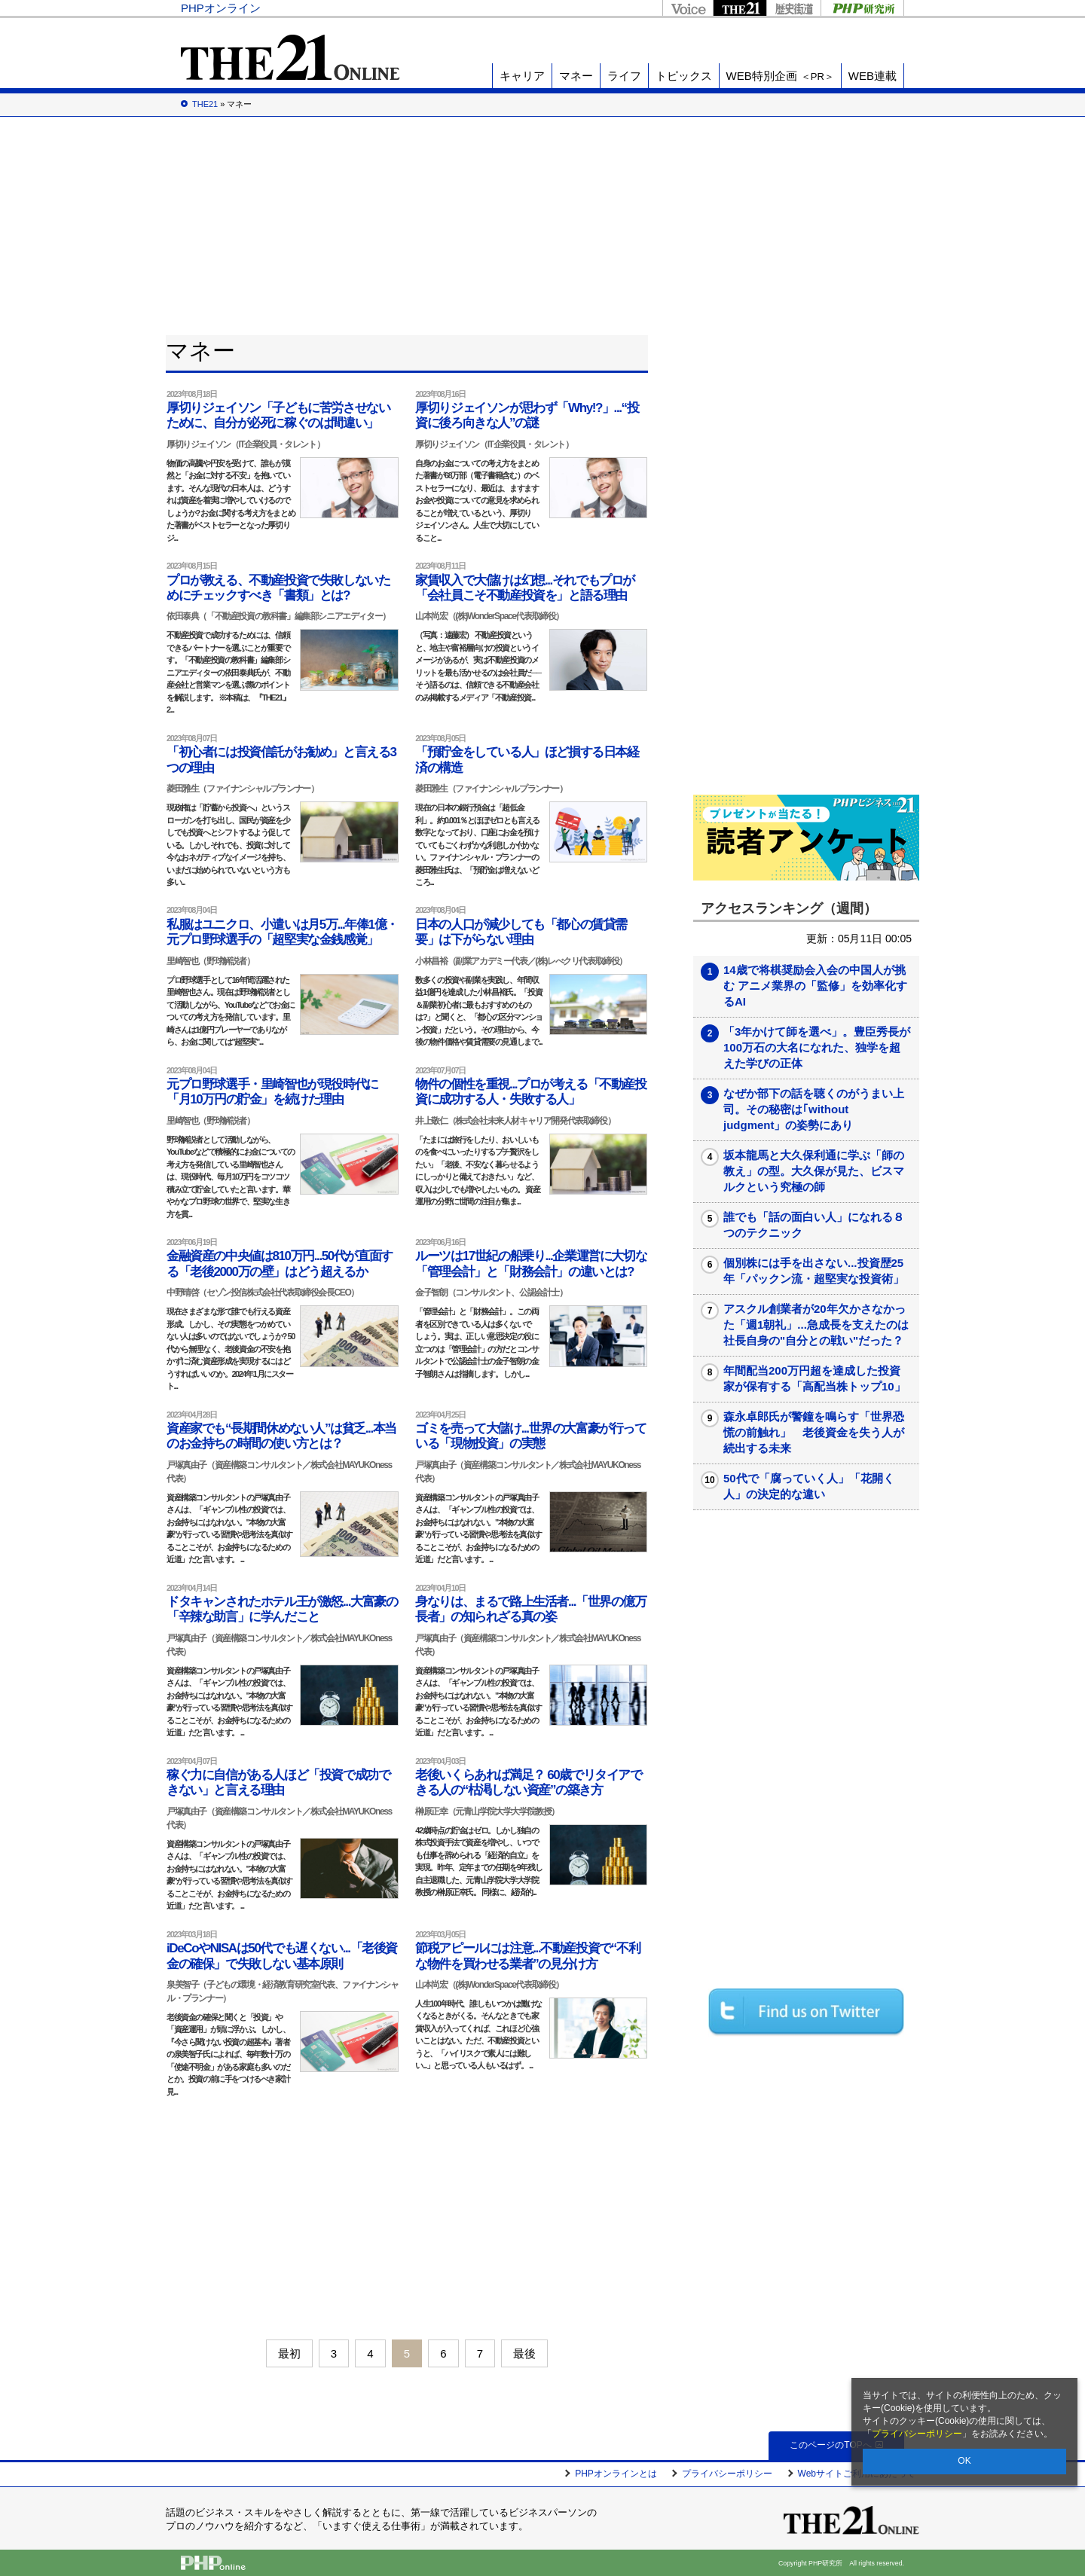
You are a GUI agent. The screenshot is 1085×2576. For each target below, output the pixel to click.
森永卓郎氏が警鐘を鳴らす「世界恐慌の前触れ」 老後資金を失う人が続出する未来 (813, 1432)
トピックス (684, 75)
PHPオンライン (221, 8)
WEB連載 (872, 75)
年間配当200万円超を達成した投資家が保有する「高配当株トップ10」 (814, 1378)
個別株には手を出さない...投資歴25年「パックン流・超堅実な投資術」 (813, 1270)
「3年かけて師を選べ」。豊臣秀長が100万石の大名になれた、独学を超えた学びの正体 (816, 1047)
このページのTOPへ (836, 2445)
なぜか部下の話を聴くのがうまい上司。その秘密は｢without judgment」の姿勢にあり (813, 1109)
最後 (524, 2353)
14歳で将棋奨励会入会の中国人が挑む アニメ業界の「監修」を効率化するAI (815, 985)
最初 (289, 2353)
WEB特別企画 (780, 75)
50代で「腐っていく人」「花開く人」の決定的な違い (808, 1486)
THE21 (739, 8)
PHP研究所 (862, 8)
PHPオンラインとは (616, 2473)
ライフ (624, 75)
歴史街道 (793, 8)
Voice (687, 8)
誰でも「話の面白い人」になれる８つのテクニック (813, 1224)
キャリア (522, 75)
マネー (576, 75)
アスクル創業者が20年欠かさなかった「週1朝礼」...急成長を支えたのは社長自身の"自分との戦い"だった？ (816, 1324)
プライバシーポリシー (917, 2433)
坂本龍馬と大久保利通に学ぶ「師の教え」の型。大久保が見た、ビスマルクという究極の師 (813, 1171)
